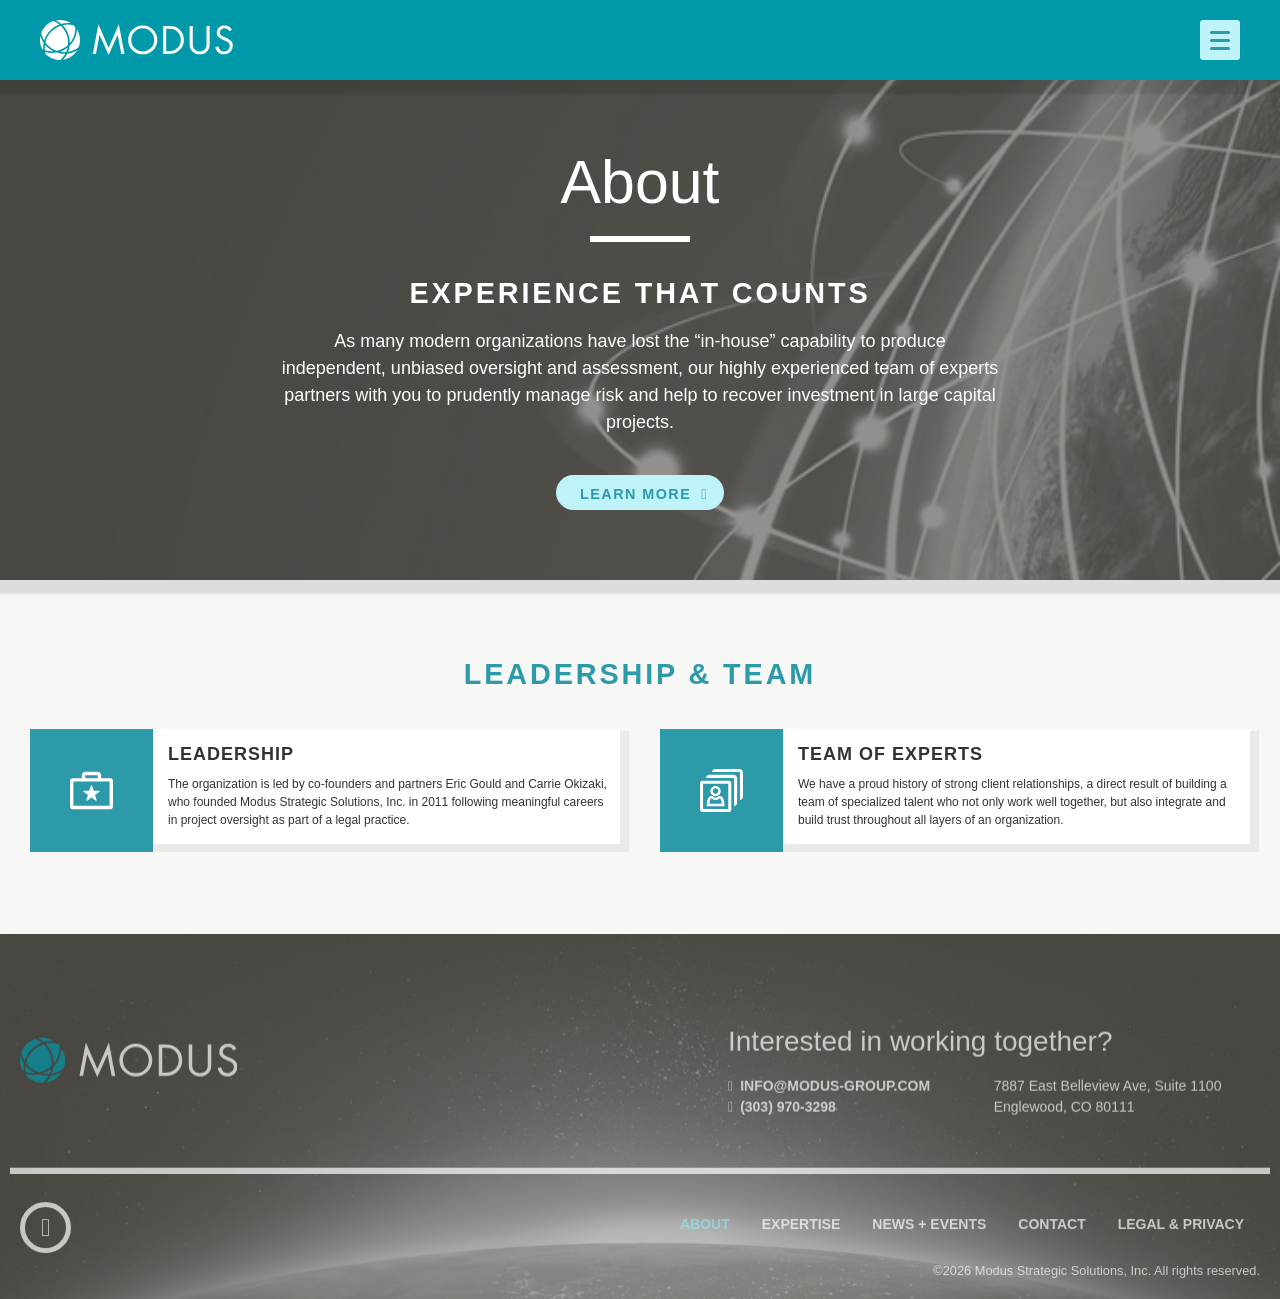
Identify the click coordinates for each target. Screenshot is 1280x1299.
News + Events (929, 1266)
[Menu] (1220, 40)
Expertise (801, 1266)
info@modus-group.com (829, 1136)
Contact (1051, 1266)
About (705, 1266)
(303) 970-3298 (782, 1157)
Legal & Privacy (1181, 1266)
